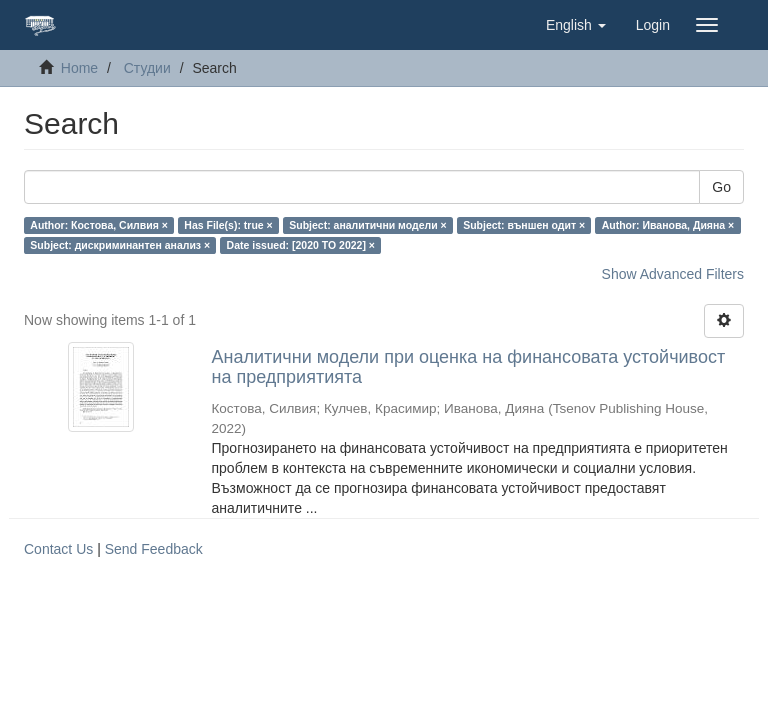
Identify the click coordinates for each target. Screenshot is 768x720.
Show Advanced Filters (673, 274)
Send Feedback (154, 549)
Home (79, 68)
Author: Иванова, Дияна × (668, 225)
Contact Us (58, 549)
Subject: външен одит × (524, 225)
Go (721, 187)
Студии (147, 68)
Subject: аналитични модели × (367, 225)
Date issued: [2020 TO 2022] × (301, 245)
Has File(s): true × (228, 225)
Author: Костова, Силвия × (99, 225)
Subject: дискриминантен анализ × (120, 245)
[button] (576, 25)
